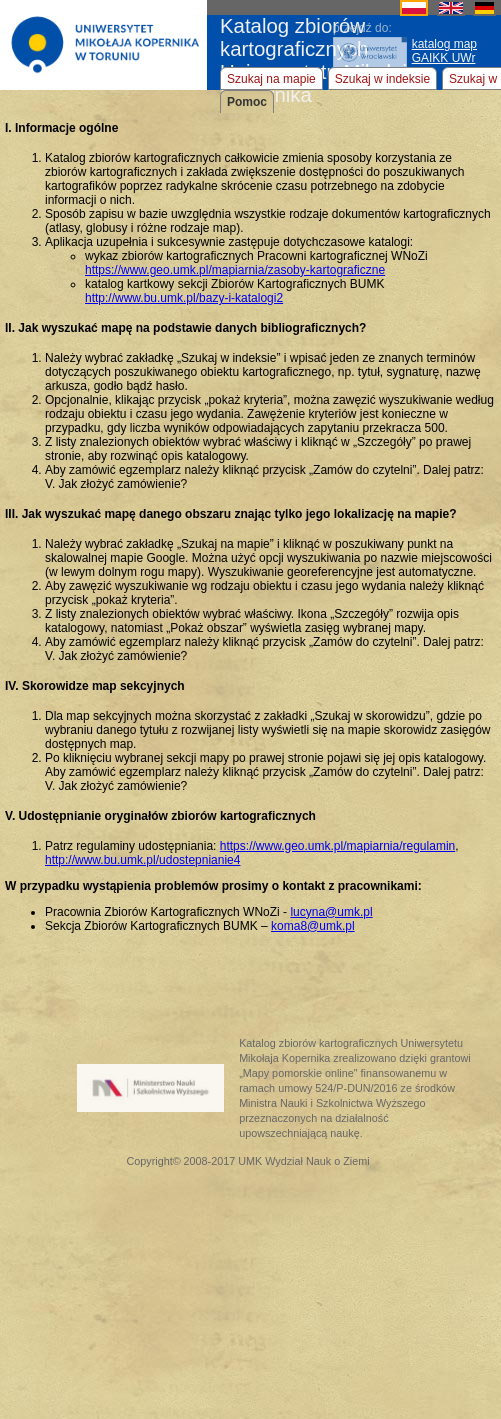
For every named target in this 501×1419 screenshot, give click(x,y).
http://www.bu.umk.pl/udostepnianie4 (142, 860)
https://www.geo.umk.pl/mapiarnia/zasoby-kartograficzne (235, 270)
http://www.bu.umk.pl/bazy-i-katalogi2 (184, 298)
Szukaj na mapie (271, 79)
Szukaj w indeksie (382, 79)
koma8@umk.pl (313, 926)
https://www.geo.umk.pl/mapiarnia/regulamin (337, 846)
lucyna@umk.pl (331, 912)
